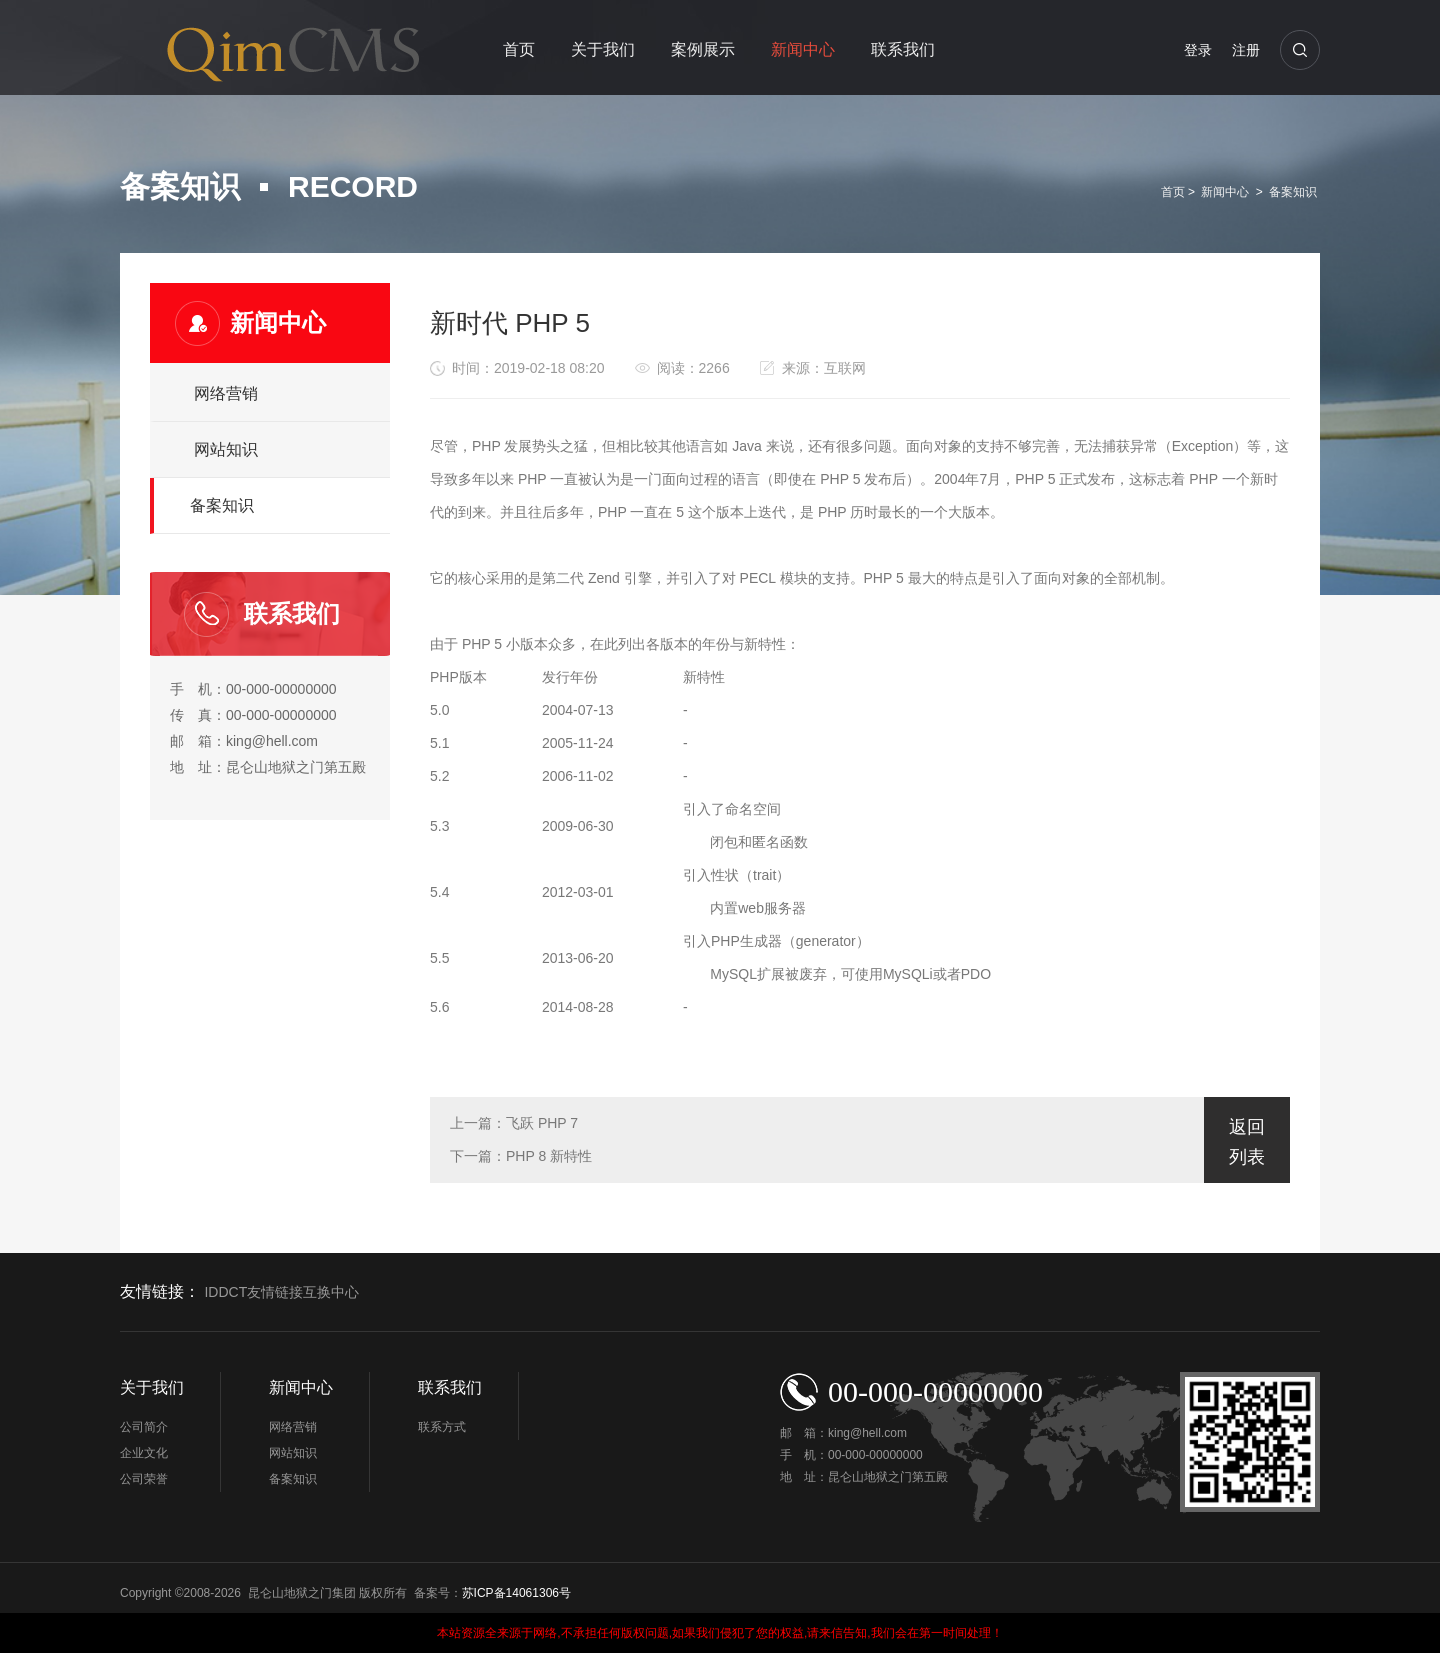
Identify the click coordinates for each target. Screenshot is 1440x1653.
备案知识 (1293, 192)
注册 (1246, 50)
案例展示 (703, 49)
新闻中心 (803, 49)
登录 (1198, 50)
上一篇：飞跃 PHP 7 (514, 1123)
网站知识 (226, 449)
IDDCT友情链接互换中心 (281, 1292)
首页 (519, 49)
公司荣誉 (144, 1479)
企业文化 (144, 1453)
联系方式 (442, 1427)
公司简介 (144, 1427)
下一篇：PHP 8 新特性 (521, 1156)
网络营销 (226, 393)
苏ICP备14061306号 (516, 1593)
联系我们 (903, 49)
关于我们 (603, 49)
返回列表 (1247, 1142)
